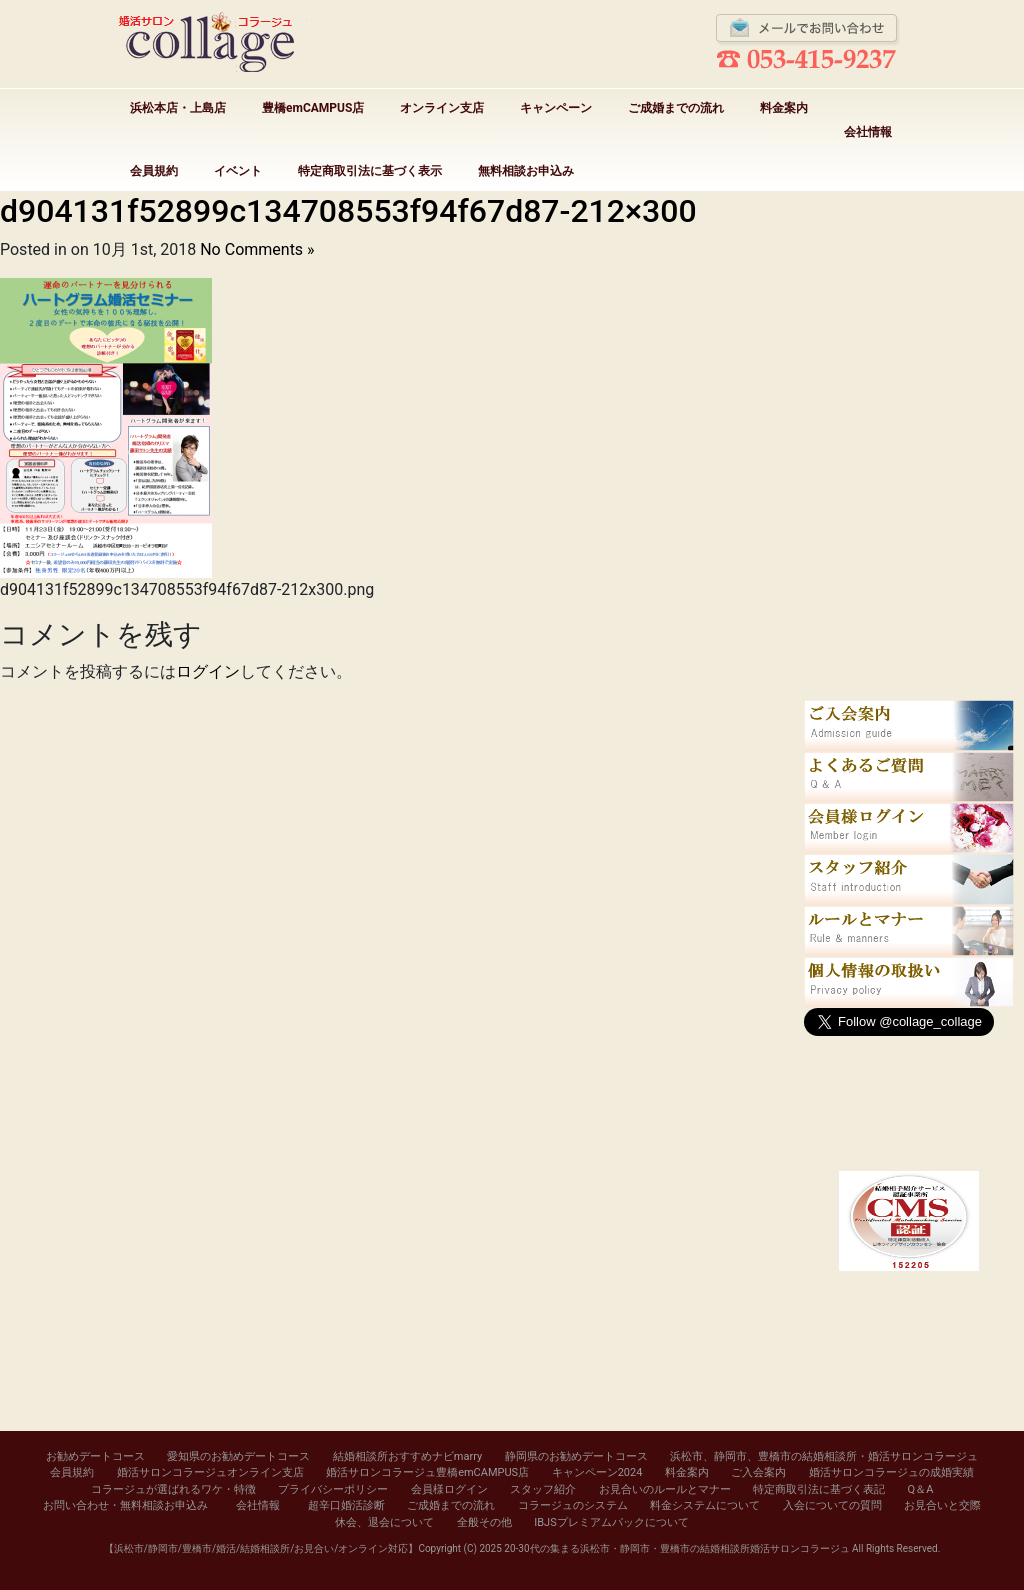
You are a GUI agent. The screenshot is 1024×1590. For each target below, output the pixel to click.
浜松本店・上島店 (178, 108)
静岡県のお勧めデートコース (576, 1456)
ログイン (208, 671)
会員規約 (154, 171)
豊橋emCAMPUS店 (313, 108)
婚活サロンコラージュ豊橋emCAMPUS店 (427, 1472)
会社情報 (868, 132)
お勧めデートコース (95, 1456)
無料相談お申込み (526, 171)
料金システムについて (705, 1505)
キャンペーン (556, 108)
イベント (238, 171)
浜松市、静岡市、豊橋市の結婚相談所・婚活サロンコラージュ (824, 1456)
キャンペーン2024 (597, 1472)
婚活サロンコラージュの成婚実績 (891, 1472)
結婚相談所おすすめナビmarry (407, 1456)
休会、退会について (384, 1522)
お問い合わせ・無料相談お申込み (125, 1505)
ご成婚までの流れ (676, 108)
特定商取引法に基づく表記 (819, 1489)
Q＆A (921, 1489)
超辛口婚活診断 (346, 1505)
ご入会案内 (758, 1472)
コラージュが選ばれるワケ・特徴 (173, 1489)
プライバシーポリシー (333, 1489)
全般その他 (484, 1522)
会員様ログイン (449, 1489)
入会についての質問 (832, 1505)
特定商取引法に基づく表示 (370, 171)
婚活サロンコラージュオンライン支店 (210, 1472)
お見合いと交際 (942, 1505)
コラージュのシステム (573, 1505)
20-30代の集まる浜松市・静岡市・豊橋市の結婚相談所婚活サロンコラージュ (676, 1548)
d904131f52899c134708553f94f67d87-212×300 (348, 211)
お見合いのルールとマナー (665, 1489)
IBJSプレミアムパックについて (611, 1522)
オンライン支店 (442, 108)
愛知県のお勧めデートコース (238, 1456)
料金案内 (784, 108)
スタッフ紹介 (543, 1489)
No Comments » (257, 249)
